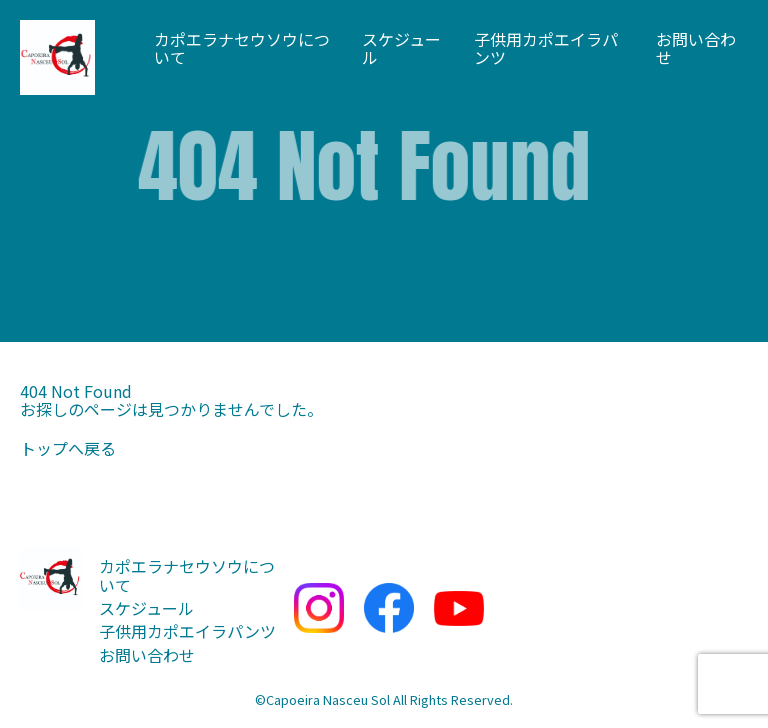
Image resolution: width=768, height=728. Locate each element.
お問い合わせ (696, 48)
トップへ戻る (68, 448)
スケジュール (401, 48)
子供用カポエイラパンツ (546, 48)
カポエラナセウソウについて (242, 48)
